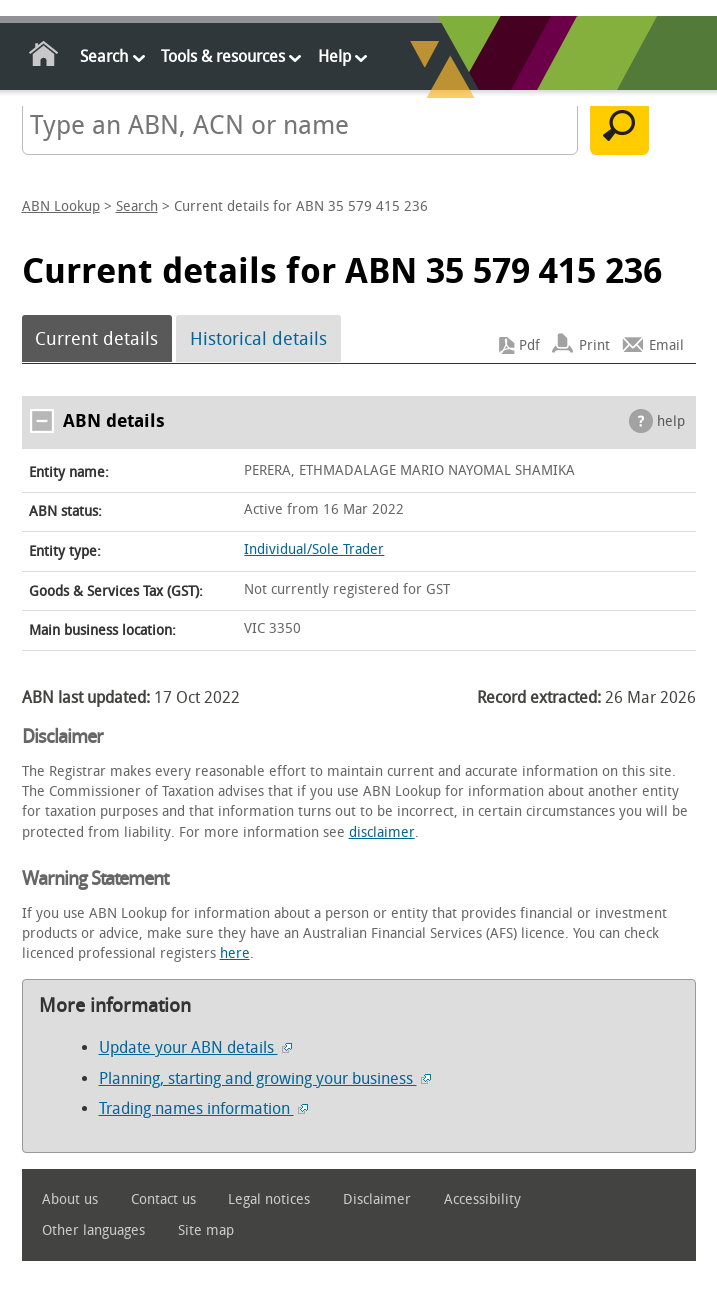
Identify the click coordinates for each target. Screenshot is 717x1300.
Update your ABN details (195, 1047)
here (235, 953)
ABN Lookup (61, 206)
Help (334, 56)
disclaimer (382, 832)
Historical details (258, 339)
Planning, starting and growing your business (265, 1078)
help (671, 421)
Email (666, 345)
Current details (96, 339)
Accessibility (482, 1199)
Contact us (163, 1199)
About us (70, 1199)
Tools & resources (223, 56)
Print (594, 345)
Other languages (93, 1230)
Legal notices (269, 1199)
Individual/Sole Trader (314, 549)
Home (44, 57)
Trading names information (203, 1108)
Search (104, 56)
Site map (206, 1230)
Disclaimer (377, 1199)
